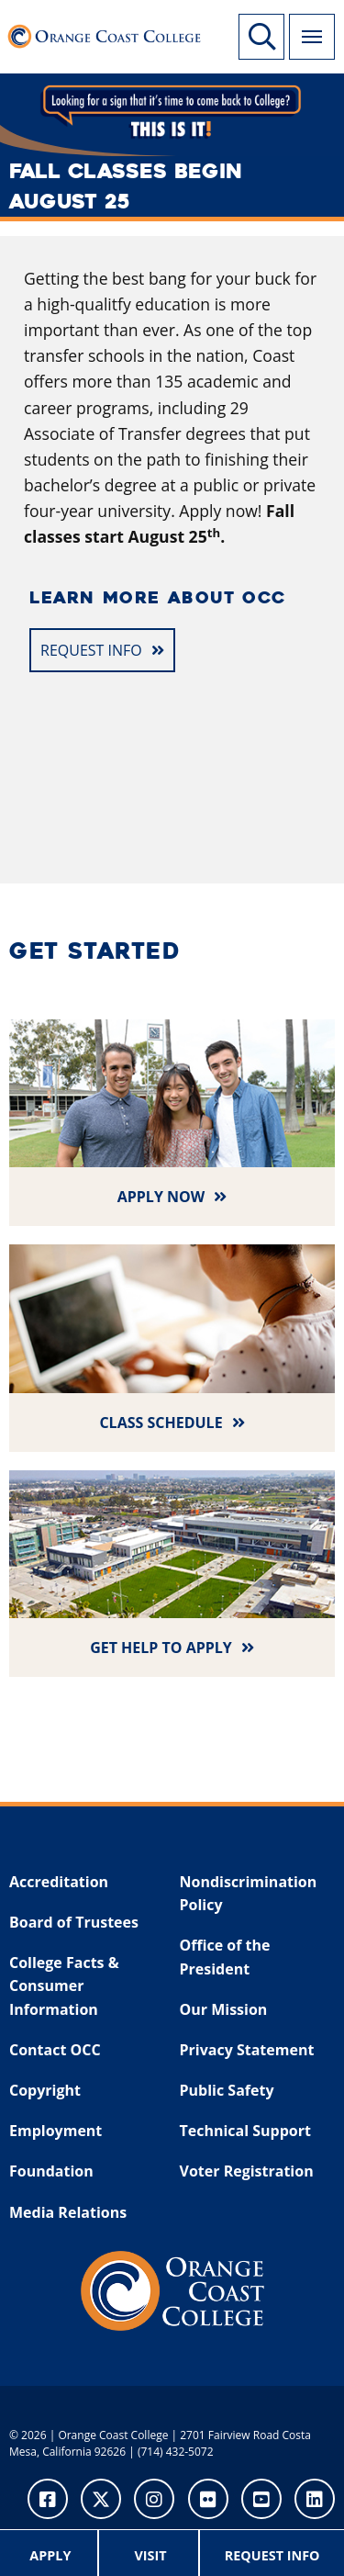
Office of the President (225, 1957)
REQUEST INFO (91, 650)
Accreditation (58, 1882)
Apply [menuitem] (50, 2555)
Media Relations (68, 2212)
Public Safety (227, 2090)
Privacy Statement (247, 2050)
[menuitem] (51, 2553)
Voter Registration (247, 2171)
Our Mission (224, 2009)
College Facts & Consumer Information (64, 1985)
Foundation (51, 2171)
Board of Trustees (74, 1922)
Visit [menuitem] (150, 2555)
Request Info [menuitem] (272, 2555)
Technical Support (245, 2130)
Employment (55, 2130)
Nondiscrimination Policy (248, 1894)
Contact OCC (55, 2050)
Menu (305, 27)
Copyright (45, 2090)
